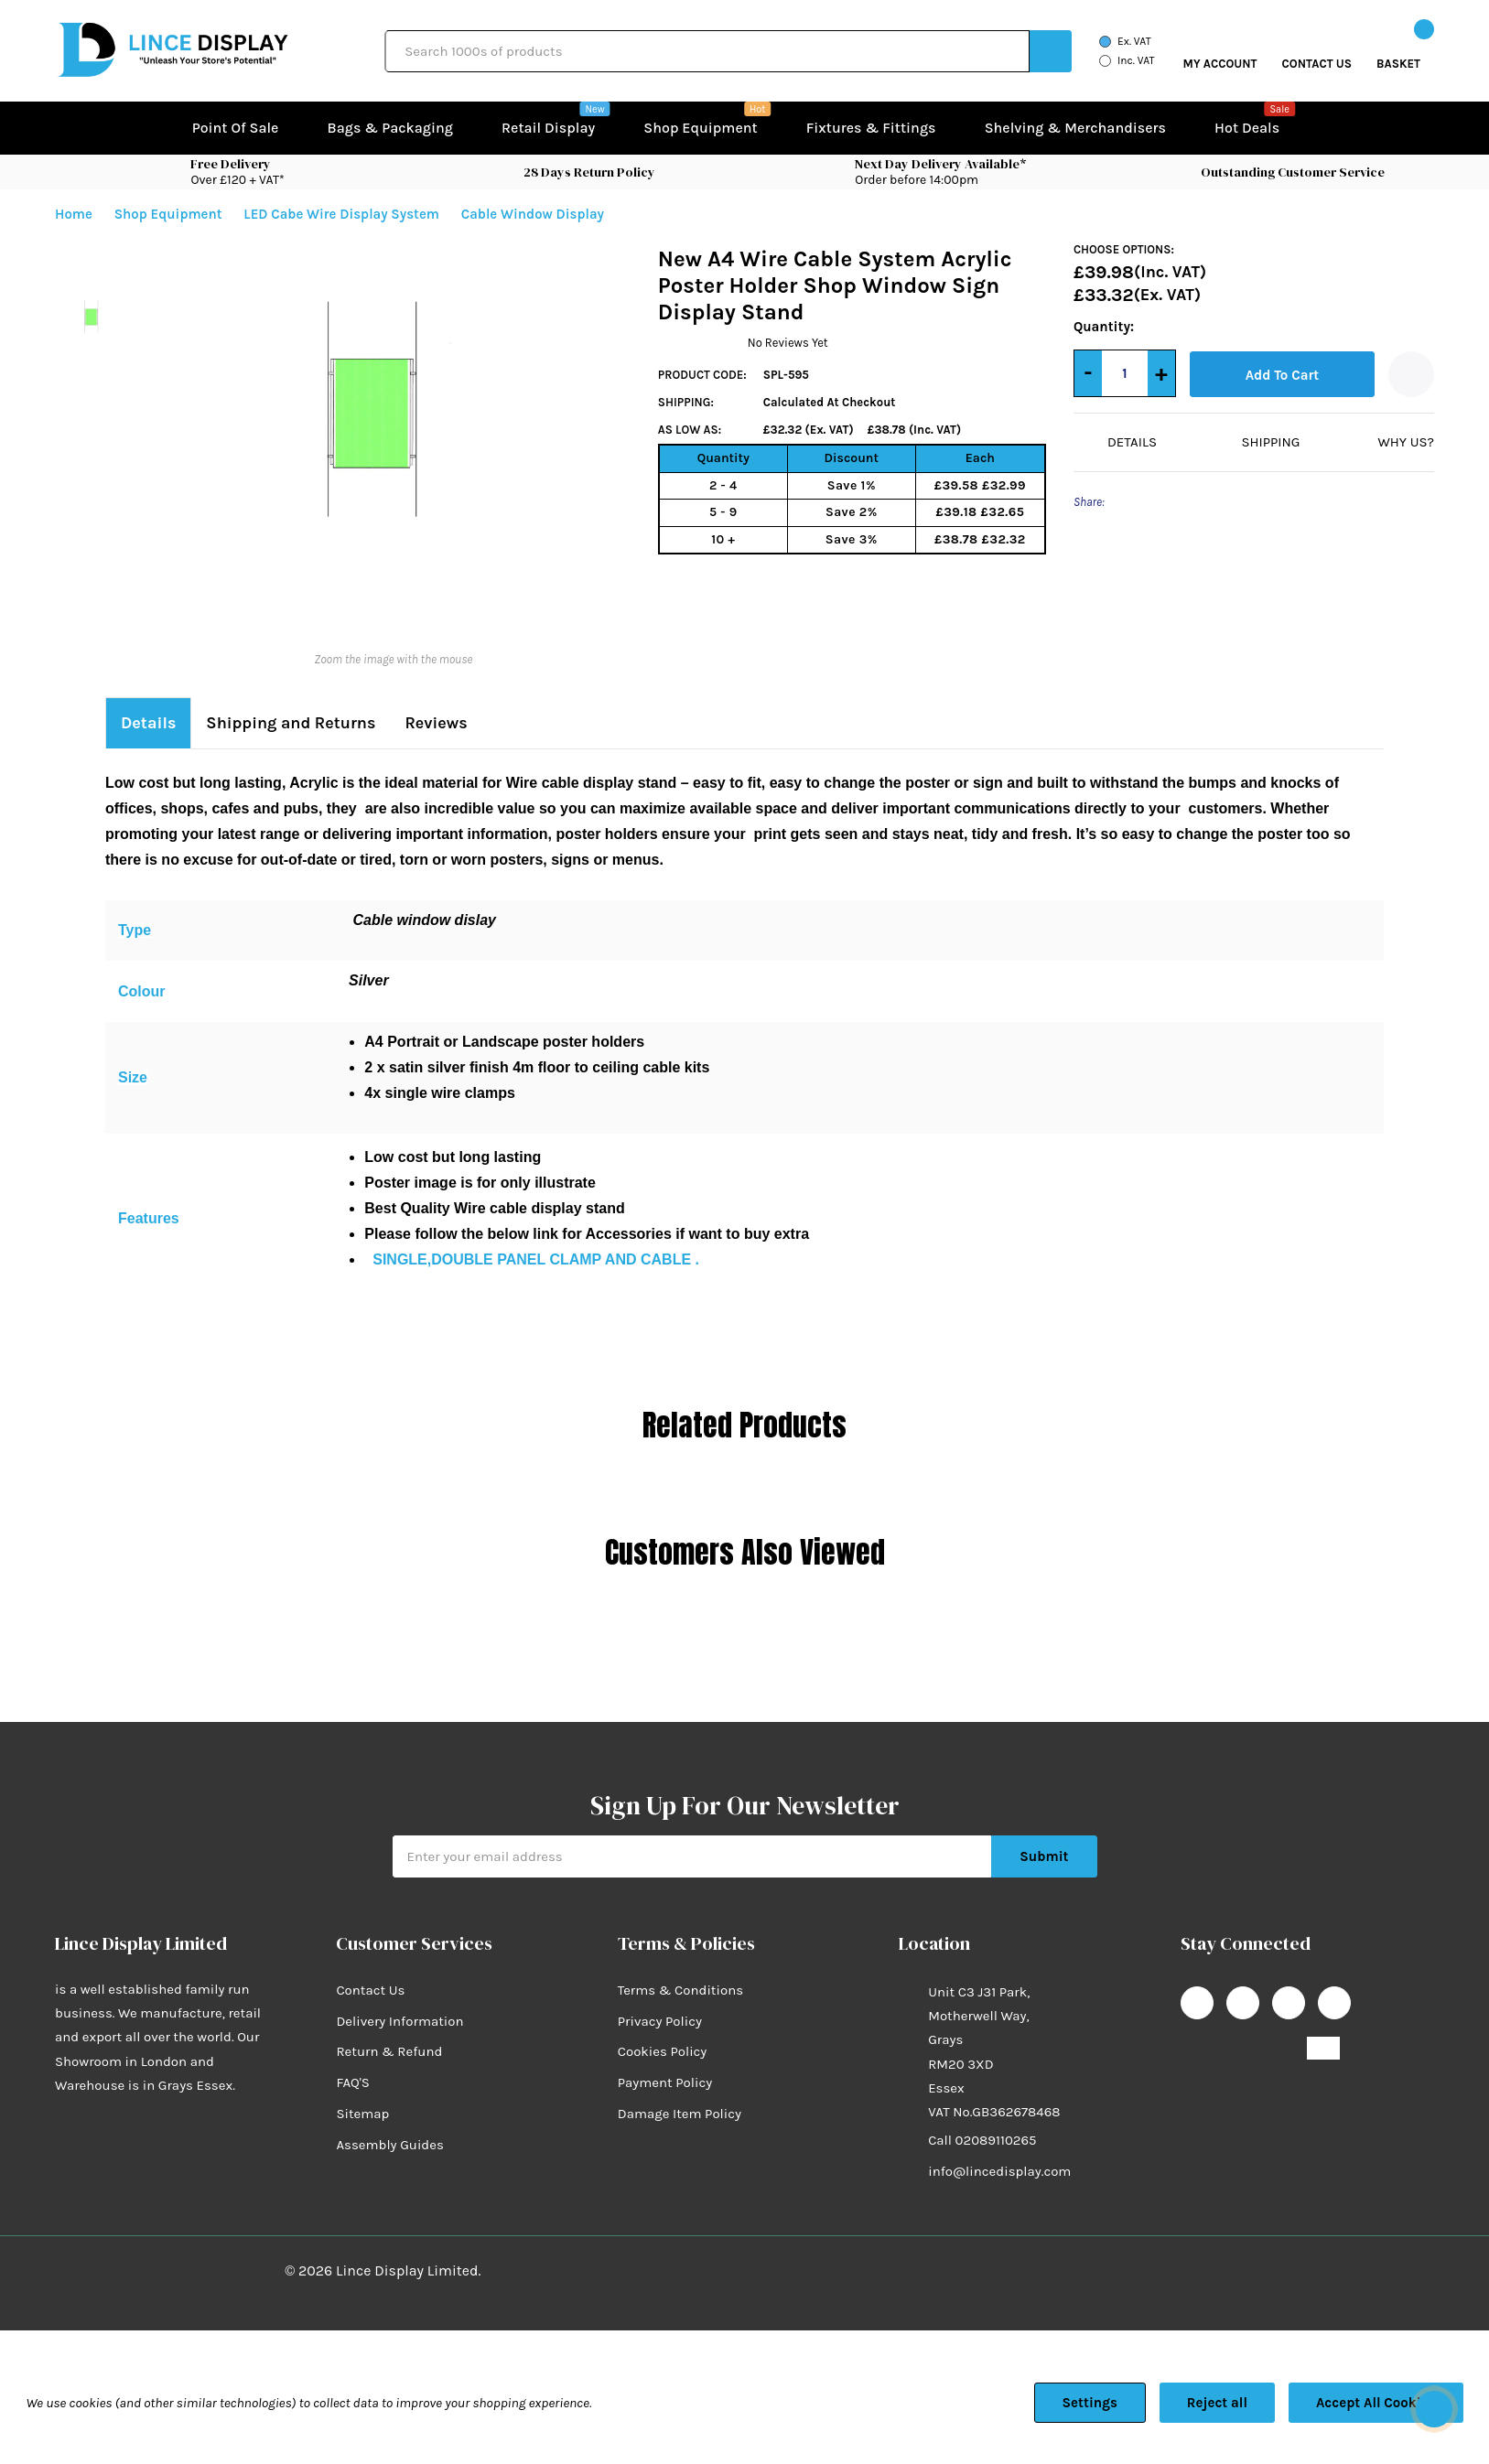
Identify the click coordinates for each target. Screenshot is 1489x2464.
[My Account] (1220, 50)
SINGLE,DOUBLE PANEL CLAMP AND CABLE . (535, 1234)
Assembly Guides (389, 2119)
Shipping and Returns (296, 698)
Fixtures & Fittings (871, 127)
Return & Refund (389, 2026)
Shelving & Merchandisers (1075, 127)
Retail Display (548, 125)
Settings (1090, 2402)
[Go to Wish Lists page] (1317, 50)
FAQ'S (353, 2058)
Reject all (1217, 2402)
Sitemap (362, 2088)
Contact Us (370, 1964)
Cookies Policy (662, 2026)
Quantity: (1092, 326)
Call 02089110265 (982, 2115)
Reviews (446, 698)
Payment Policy (665, 2058)
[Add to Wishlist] (1411, 374)
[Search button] (1051, 51)
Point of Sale (235, 127)
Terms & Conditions (680, 1964)
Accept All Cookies (1376, 2402)
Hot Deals (1246, 125)
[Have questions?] (1434, 2409)
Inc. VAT (1136, 60)
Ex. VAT (1134, 41)
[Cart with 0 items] (1398, 50)
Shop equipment (700, 125)
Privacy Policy (660, 1995)
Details (150, 698)
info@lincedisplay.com (999, 2146)
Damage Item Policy (679, 2088)
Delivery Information (399, 1995)
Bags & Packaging (390, 127)
